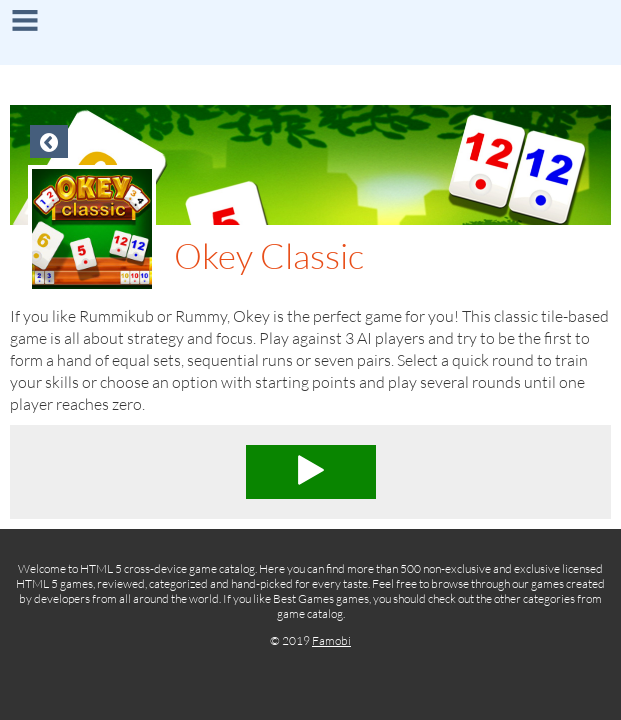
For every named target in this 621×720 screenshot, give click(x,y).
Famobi (331, 640)
